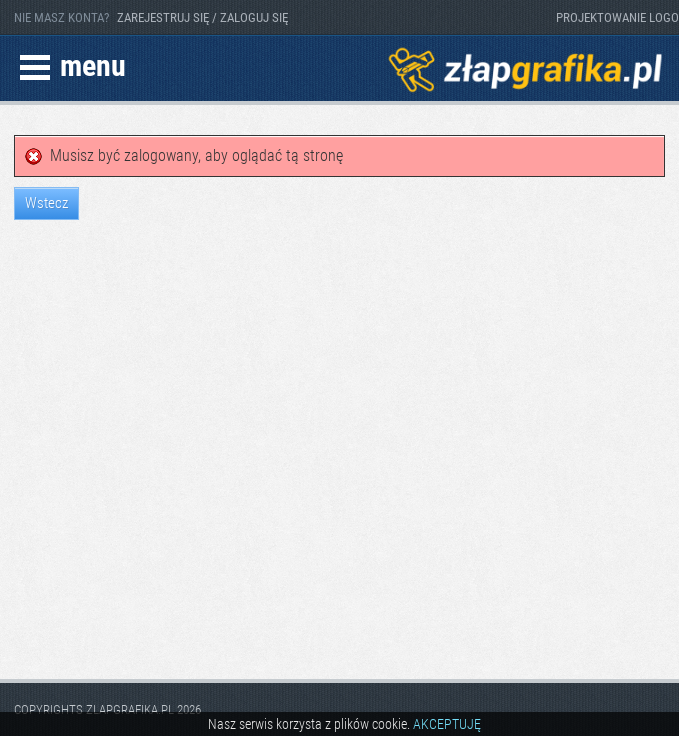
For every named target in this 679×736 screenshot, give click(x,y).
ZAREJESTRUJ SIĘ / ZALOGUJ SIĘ (202, 17)
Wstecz (46, 203)
